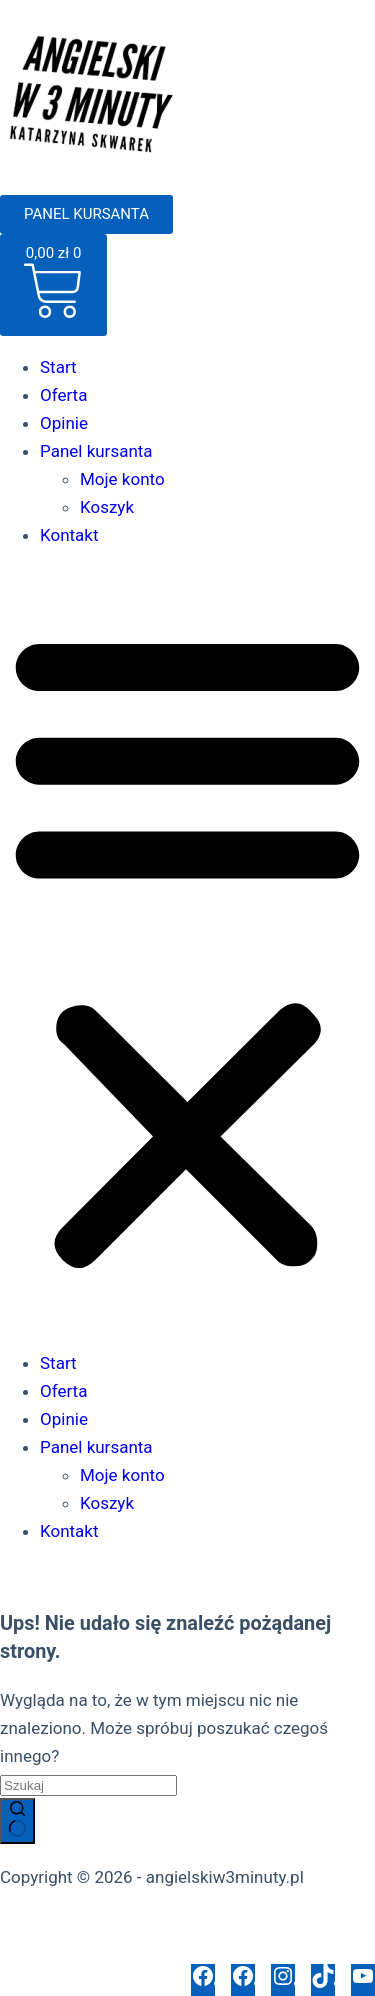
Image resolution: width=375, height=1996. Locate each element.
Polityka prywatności (78, 1922)
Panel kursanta (96, 451)
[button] (187, 949)
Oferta (63, 395)
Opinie (64, 423)
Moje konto (122, 479)
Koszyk (107, 507)
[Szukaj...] (88, 1785)
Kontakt (69, 535)
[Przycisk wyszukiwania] (17, 1821)
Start (58, 367)
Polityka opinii (173, 1950)
